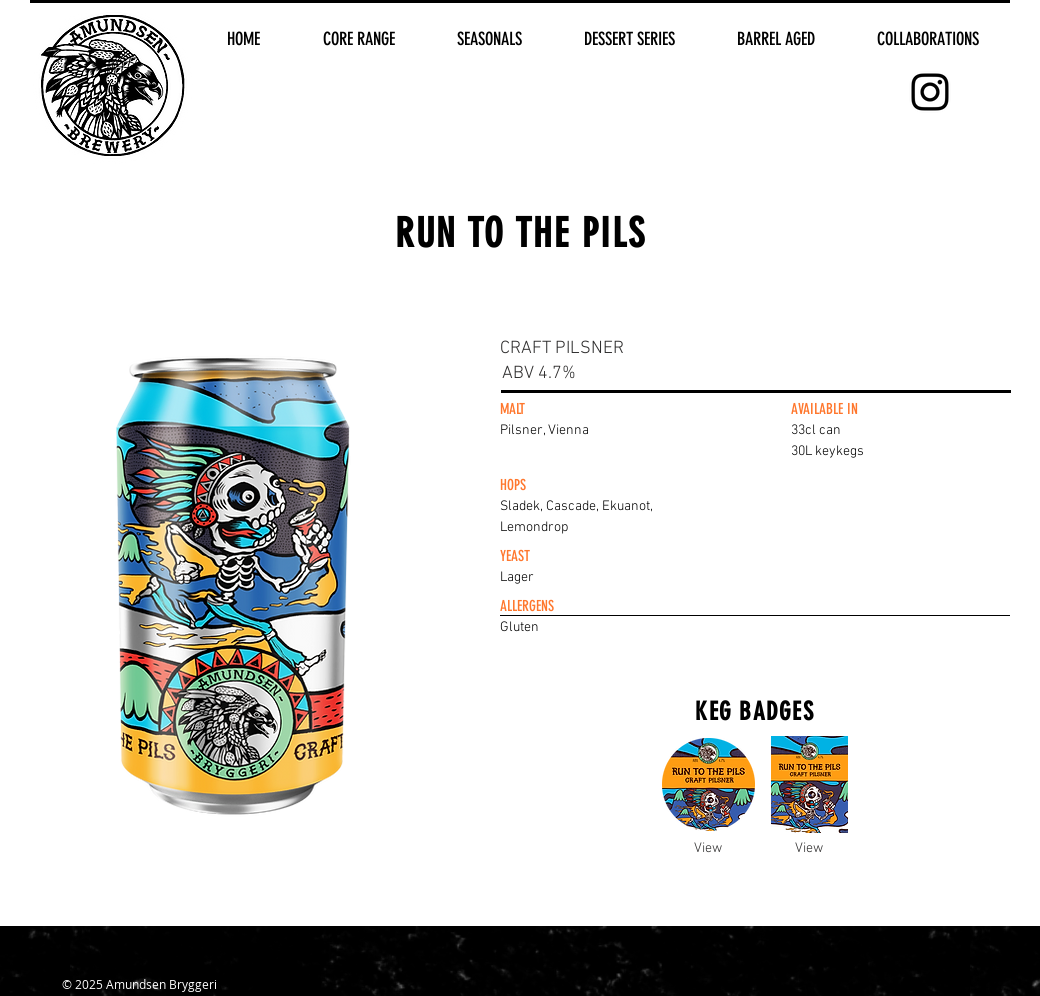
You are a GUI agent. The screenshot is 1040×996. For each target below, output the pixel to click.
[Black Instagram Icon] (930, 92)
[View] (708, 848)
